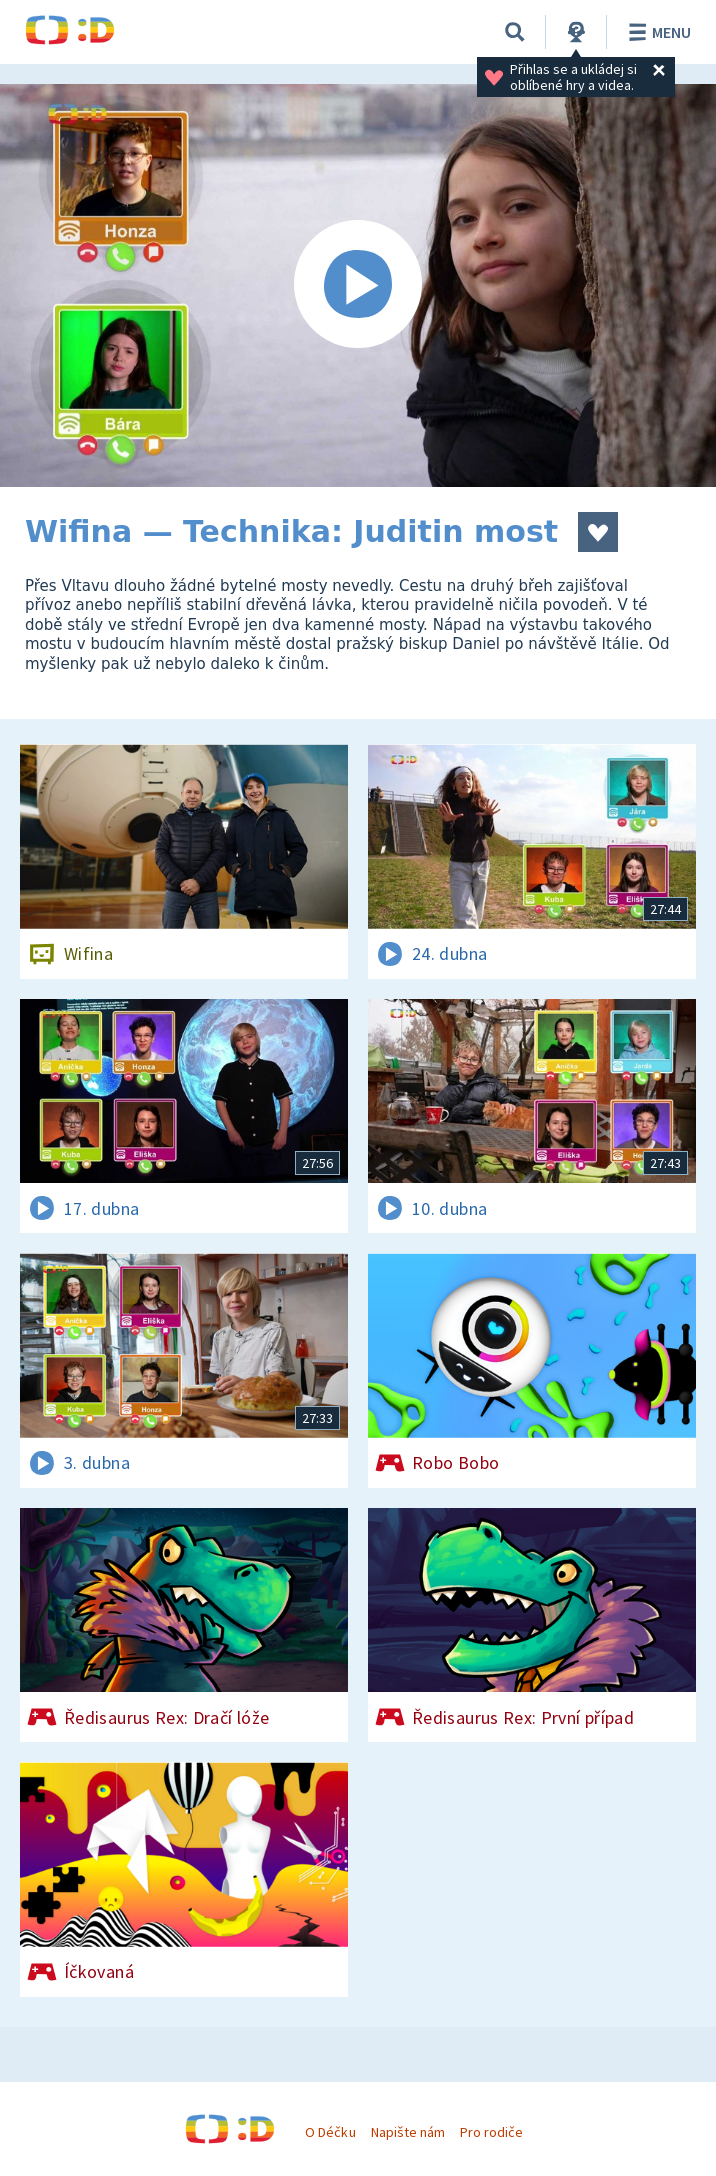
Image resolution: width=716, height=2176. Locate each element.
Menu (656, 32)
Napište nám (408, 2132)
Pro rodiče (491, 2132)
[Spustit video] (358, 285)
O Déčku (330, 2132)
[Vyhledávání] (515, 32)
